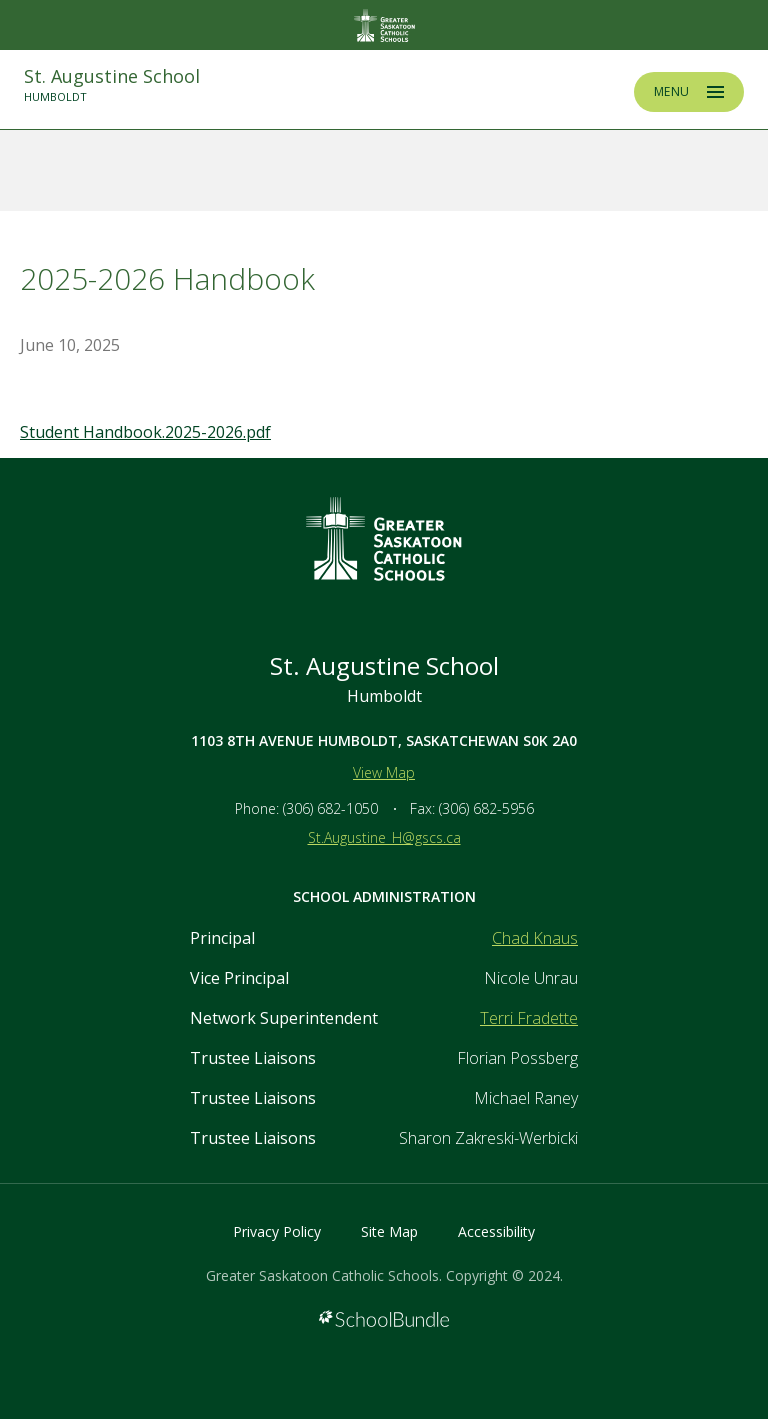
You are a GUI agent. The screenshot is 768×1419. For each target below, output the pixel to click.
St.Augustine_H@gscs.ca (384, 837)
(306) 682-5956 (486, 808)
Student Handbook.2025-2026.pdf (145, 432)
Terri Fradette (529, 1018)
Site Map (389, 1231)
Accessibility (496, 1231)
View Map (384, 772)
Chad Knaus (535, 938)
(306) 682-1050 (330, 808)
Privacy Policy (277, 1231)
